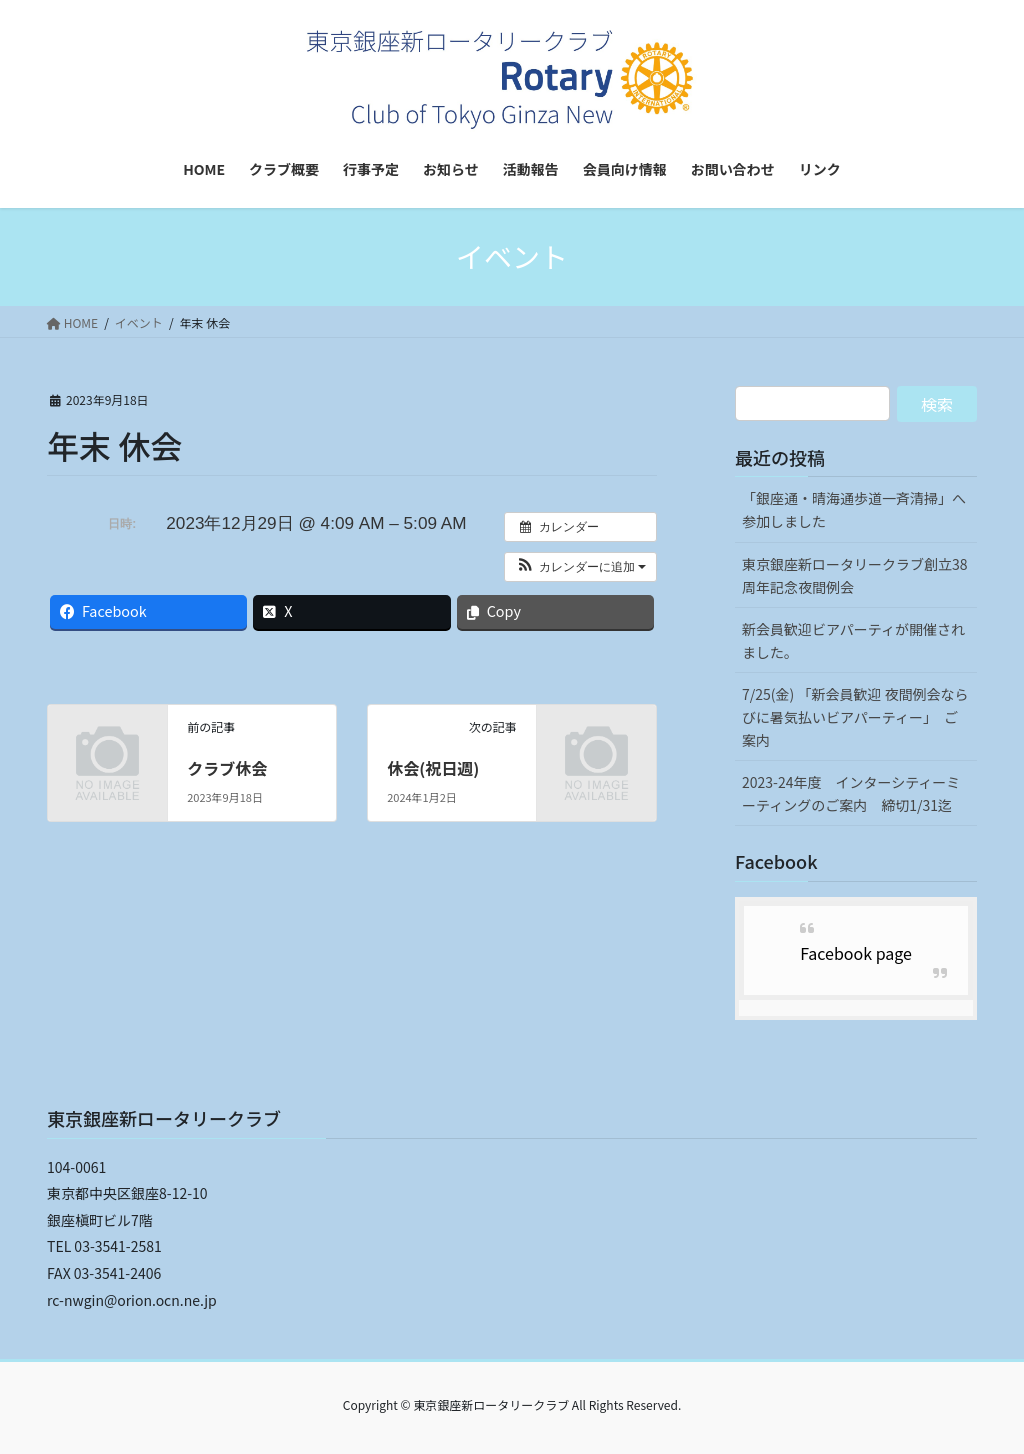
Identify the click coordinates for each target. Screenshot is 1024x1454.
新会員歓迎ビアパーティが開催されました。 (853, 640)
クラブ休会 (227, 768)
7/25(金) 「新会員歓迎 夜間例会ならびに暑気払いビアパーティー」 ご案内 (855, 717)
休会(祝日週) (433, 768)
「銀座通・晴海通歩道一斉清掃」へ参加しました (854, 509)
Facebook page (856, 953)
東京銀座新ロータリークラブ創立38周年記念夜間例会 (855, 575)
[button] (580, 567)
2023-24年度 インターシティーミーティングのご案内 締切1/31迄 (851, 793)
